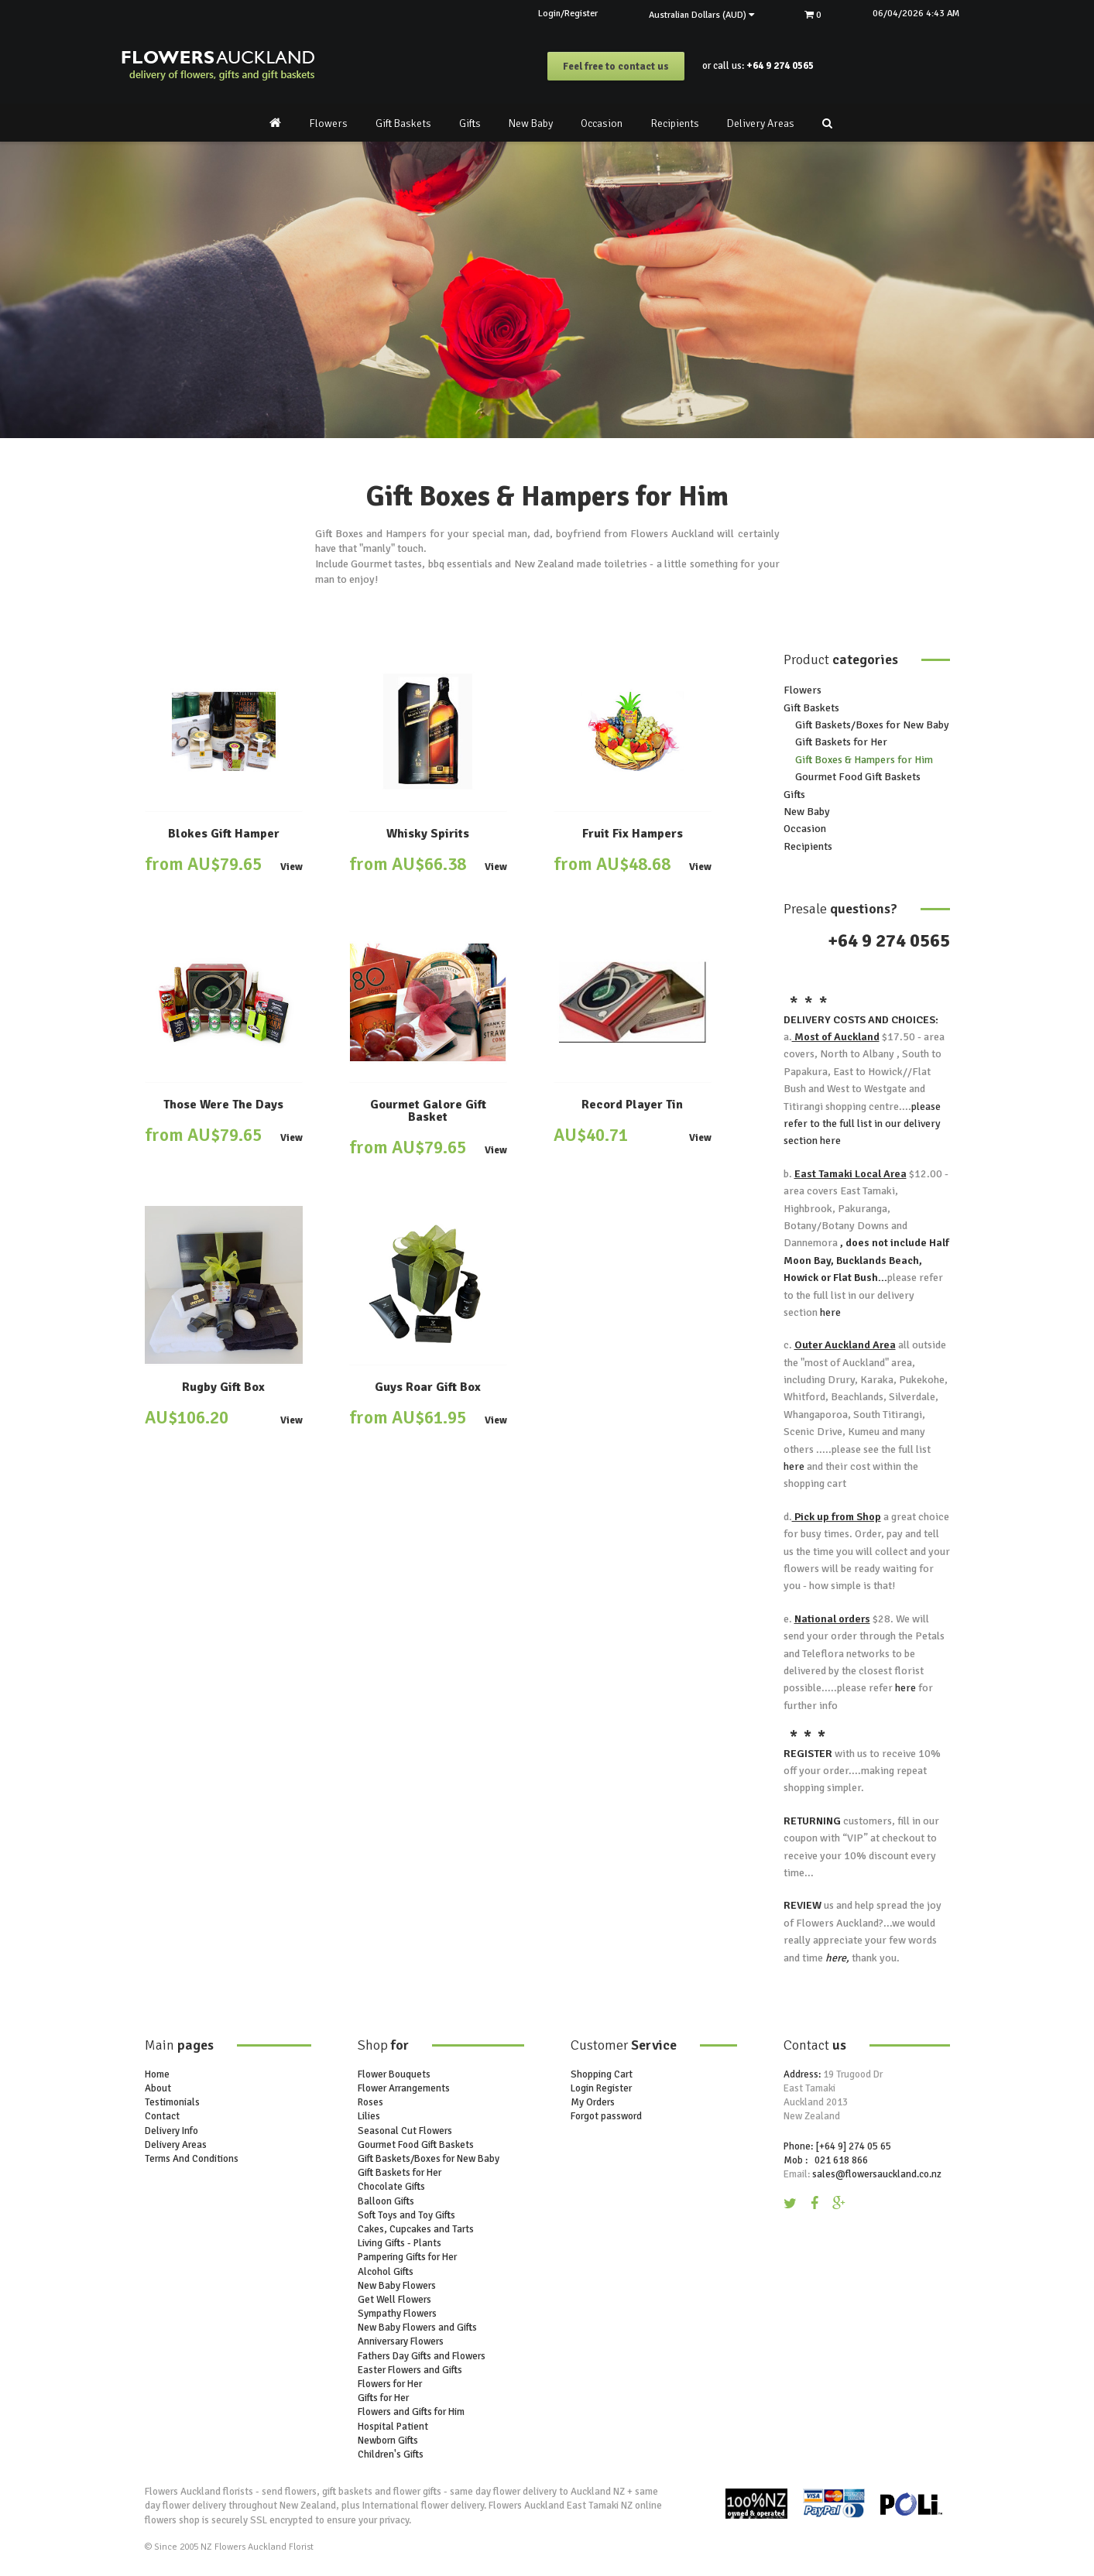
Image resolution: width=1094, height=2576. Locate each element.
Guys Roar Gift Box (428, 1387)
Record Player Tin (632, 1104)
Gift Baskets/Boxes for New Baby (872, 724)
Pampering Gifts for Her (407, 2257)
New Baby (531, 123)
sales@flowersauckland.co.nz (876, 2174)
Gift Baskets (403, 123)
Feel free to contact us (616, 66)
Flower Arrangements (404, 2088)
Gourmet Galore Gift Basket (428, 1111)
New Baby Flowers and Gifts (417, 2327)
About (158, 2088)
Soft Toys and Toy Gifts (406, 2215)
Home (157, 2074)
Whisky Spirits (427, 833)
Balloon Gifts (386, 2200)
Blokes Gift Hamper (224, 833)
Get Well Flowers (394, 2299)
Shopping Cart (602, 2074)
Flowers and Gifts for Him (411, 2412)
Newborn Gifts (388, 2440)
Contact (162, 2116)
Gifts (470, 123)
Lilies (369, 2116)
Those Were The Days (223, 1104)
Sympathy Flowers (397, 2313)
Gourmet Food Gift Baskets (858, 776)
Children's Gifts (391, 2454)
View (291, 867)
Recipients (674, 123)
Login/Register (544, 14)
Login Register (601, 2088)
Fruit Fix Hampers (632, 833)
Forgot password (606, 2116)
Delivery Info (171, 2131)
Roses (370, 2102)
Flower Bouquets (394, 2074)
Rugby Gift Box (223, 1387)
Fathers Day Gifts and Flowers (421, 2356)
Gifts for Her (383, 2398)
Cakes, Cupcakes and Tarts (416, 2229)
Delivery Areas (760, 123)
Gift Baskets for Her (841, 741)
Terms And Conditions (191, 2159)
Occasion (601, 123)
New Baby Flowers (397, 2286)
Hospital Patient (393, 2426)
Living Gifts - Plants (399, 2243)
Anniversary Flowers (401, 2341)
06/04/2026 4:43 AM (913, 14)
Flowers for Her (390, 2384)
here (829, 1140)
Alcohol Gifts (385, 2271)
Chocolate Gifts (391, 2186)
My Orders (593, 2102)
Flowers (328, 123)
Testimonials (172, 2102)
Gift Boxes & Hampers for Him (864, 759)
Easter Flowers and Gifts (410, 2370)
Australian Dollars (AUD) (686, 15)
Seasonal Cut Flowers (405, 2131)
